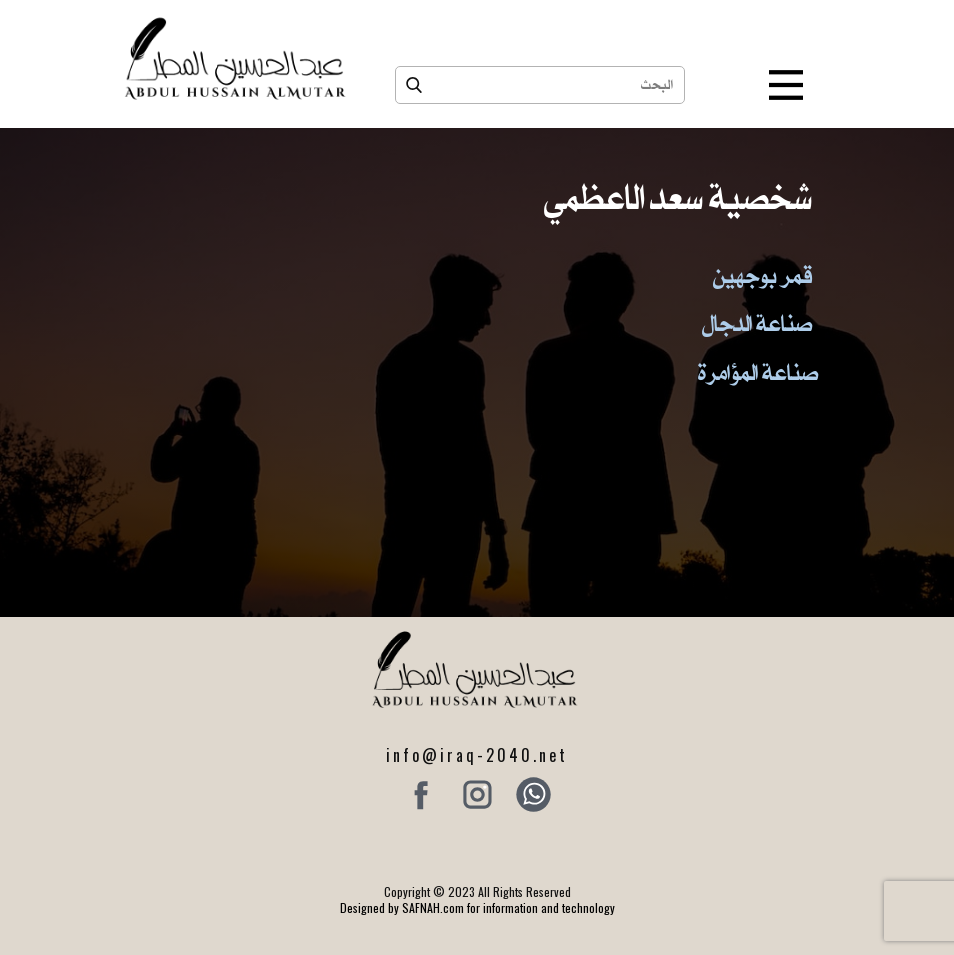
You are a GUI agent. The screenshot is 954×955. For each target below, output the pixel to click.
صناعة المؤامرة (758, 372)
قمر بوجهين (762, 275)
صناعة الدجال (757, 323)
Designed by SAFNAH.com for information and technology (477, 907)
